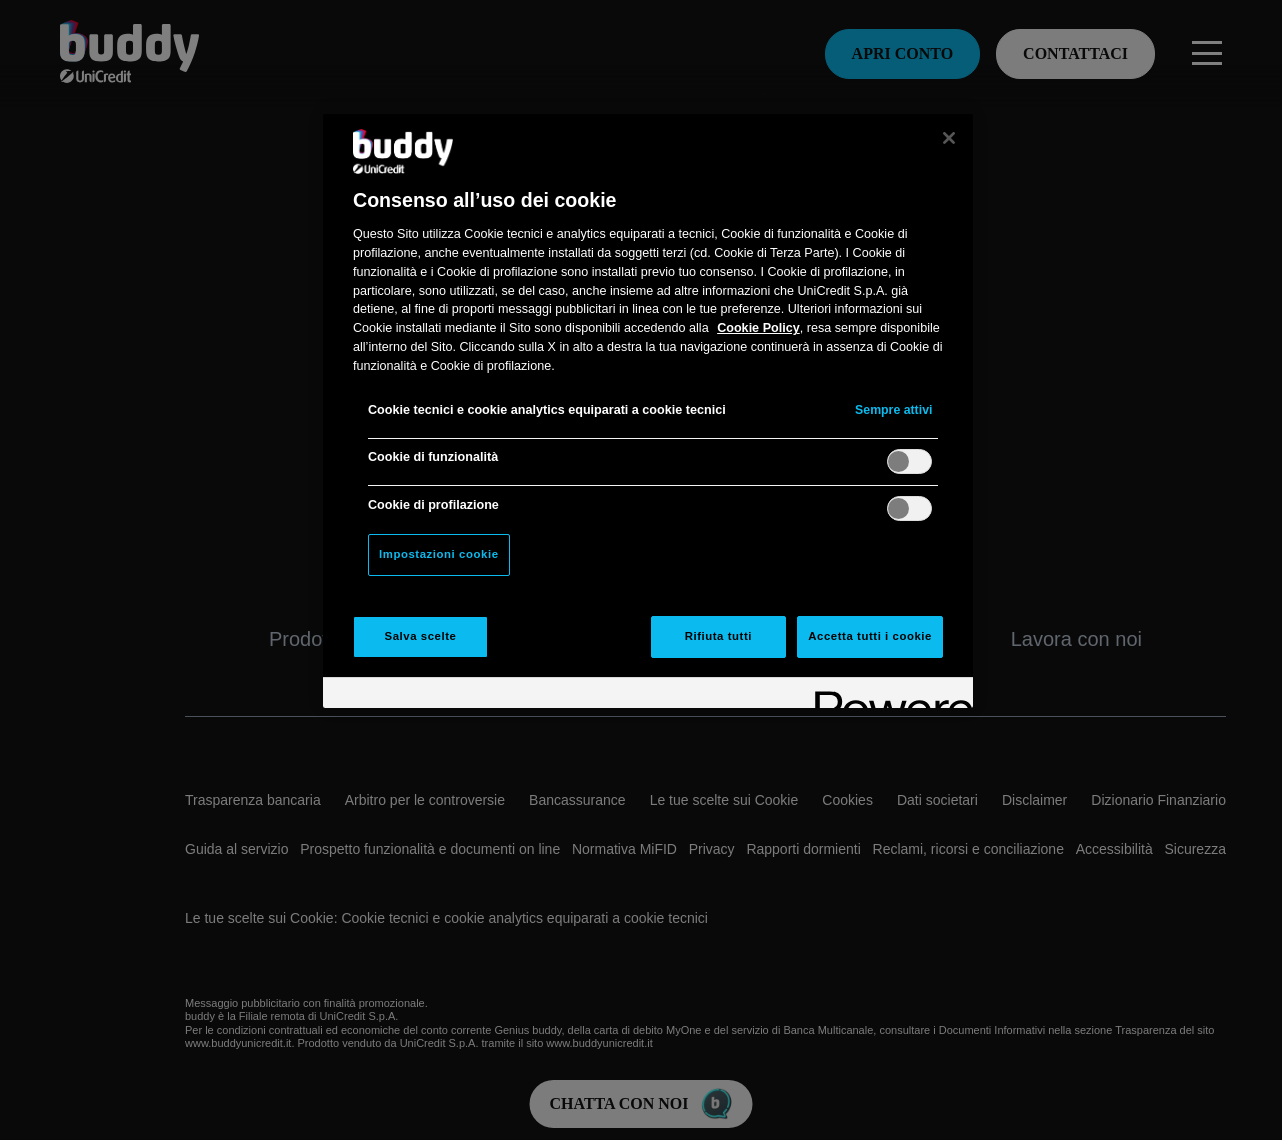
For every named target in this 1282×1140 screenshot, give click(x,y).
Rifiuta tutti (718, 636)
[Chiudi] (949, 138)
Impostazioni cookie (439, 554)
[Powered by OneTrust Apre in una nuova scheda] (887, 695)
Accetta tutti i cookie (870, 636)
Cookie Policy (758, 328)
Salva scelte (421, 636)
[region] (648, 411)
